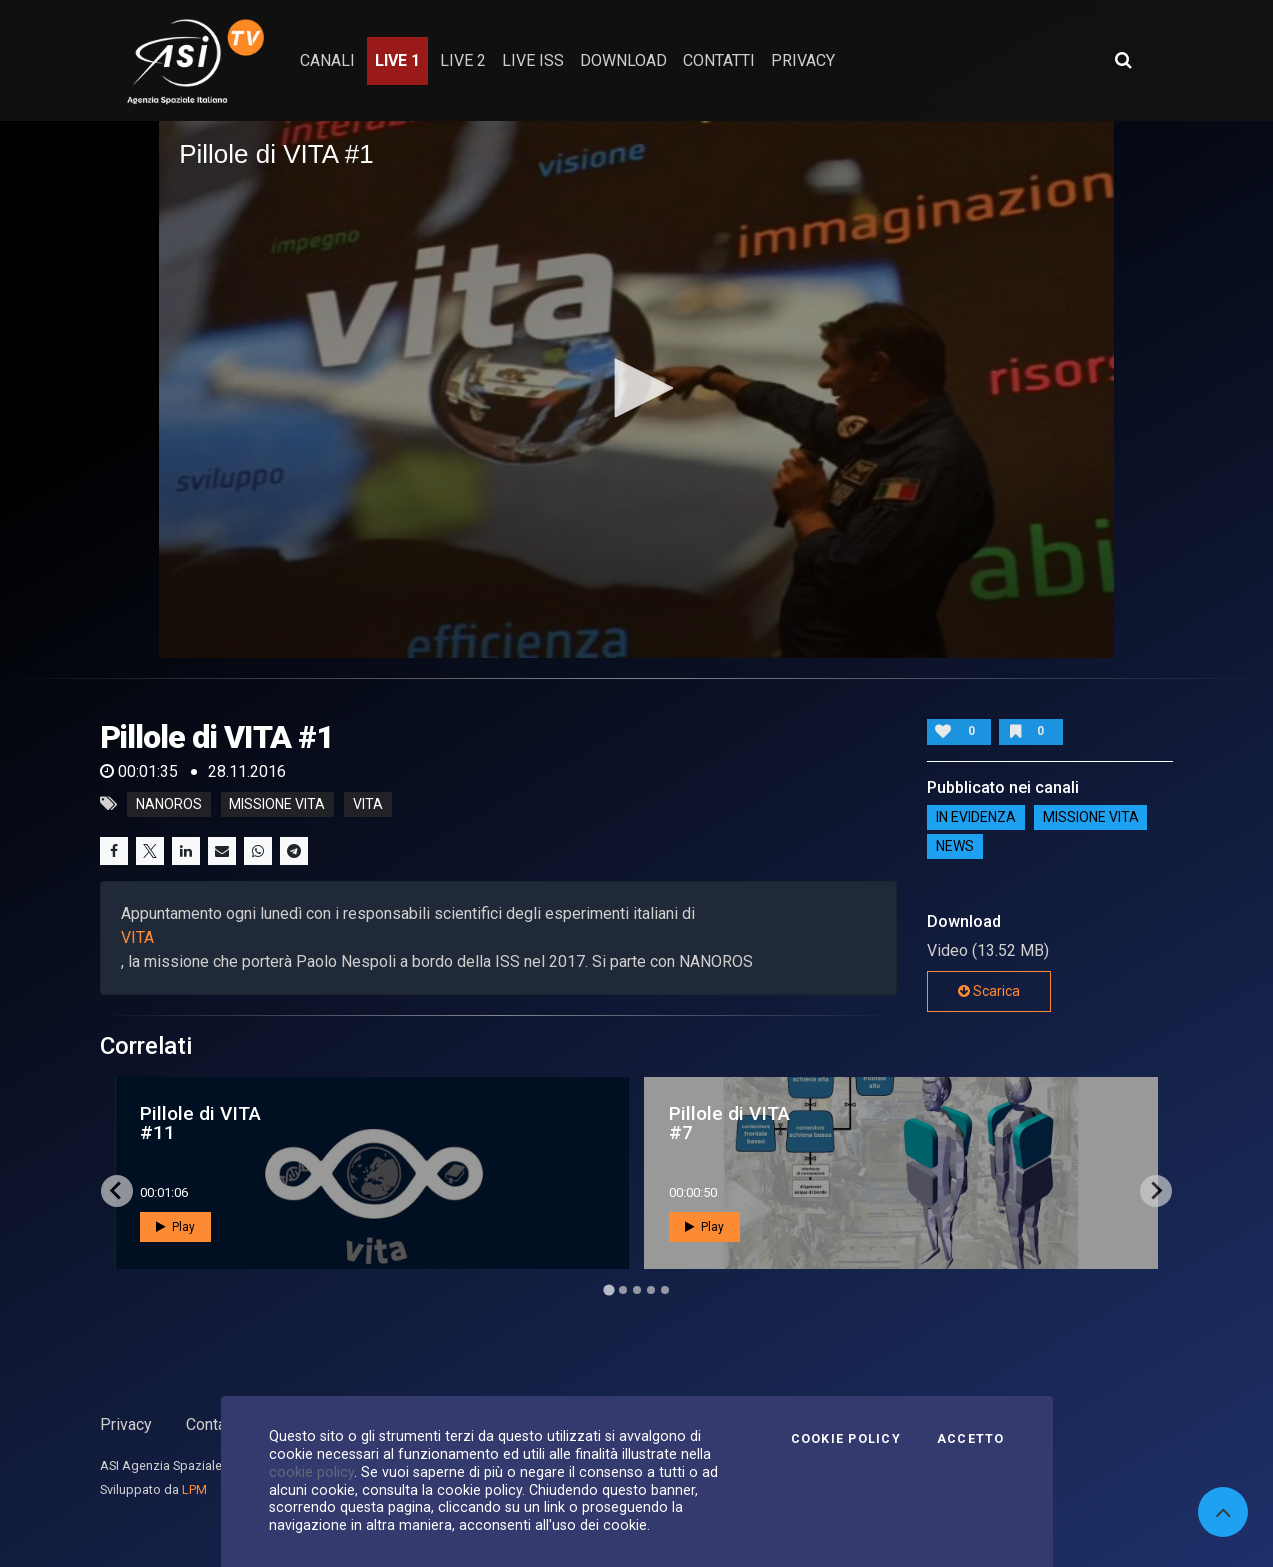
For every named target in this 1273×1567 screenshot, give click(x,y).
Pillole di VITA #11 (200, 1123)
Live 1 (397, 60)
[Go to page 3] (637, 1290)
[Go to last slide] (117, 1191)
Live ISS (533, 60)
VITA (137, 937)
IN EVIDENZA (976, 818)
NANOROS (169, 804)
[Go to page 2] (623, 1290)
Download (623, 60)
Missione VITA (1091, 818)
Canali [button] (327, 60)
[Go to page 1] (608, 1289)
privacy (803, 60)
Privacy (126, 1424)
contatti (719, 60)
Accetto (971, 1439)
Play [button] (175, 1227)
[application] (636, 389)
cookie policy (311, 1472)
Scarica (989, 991)
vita (368, 804)
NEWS (955, 847)
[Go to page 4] (651, 1290)
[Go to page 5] (665, 1290)
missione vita (277, 804)
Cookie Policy (846, 1439)
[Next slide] (1156, 1191)
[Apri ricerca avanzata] (1123, 60)
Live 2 (463, 60)
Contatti (213, 1424)
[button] (637, 388)
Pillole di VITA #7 (729, 1123)
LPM (194, 1489)
